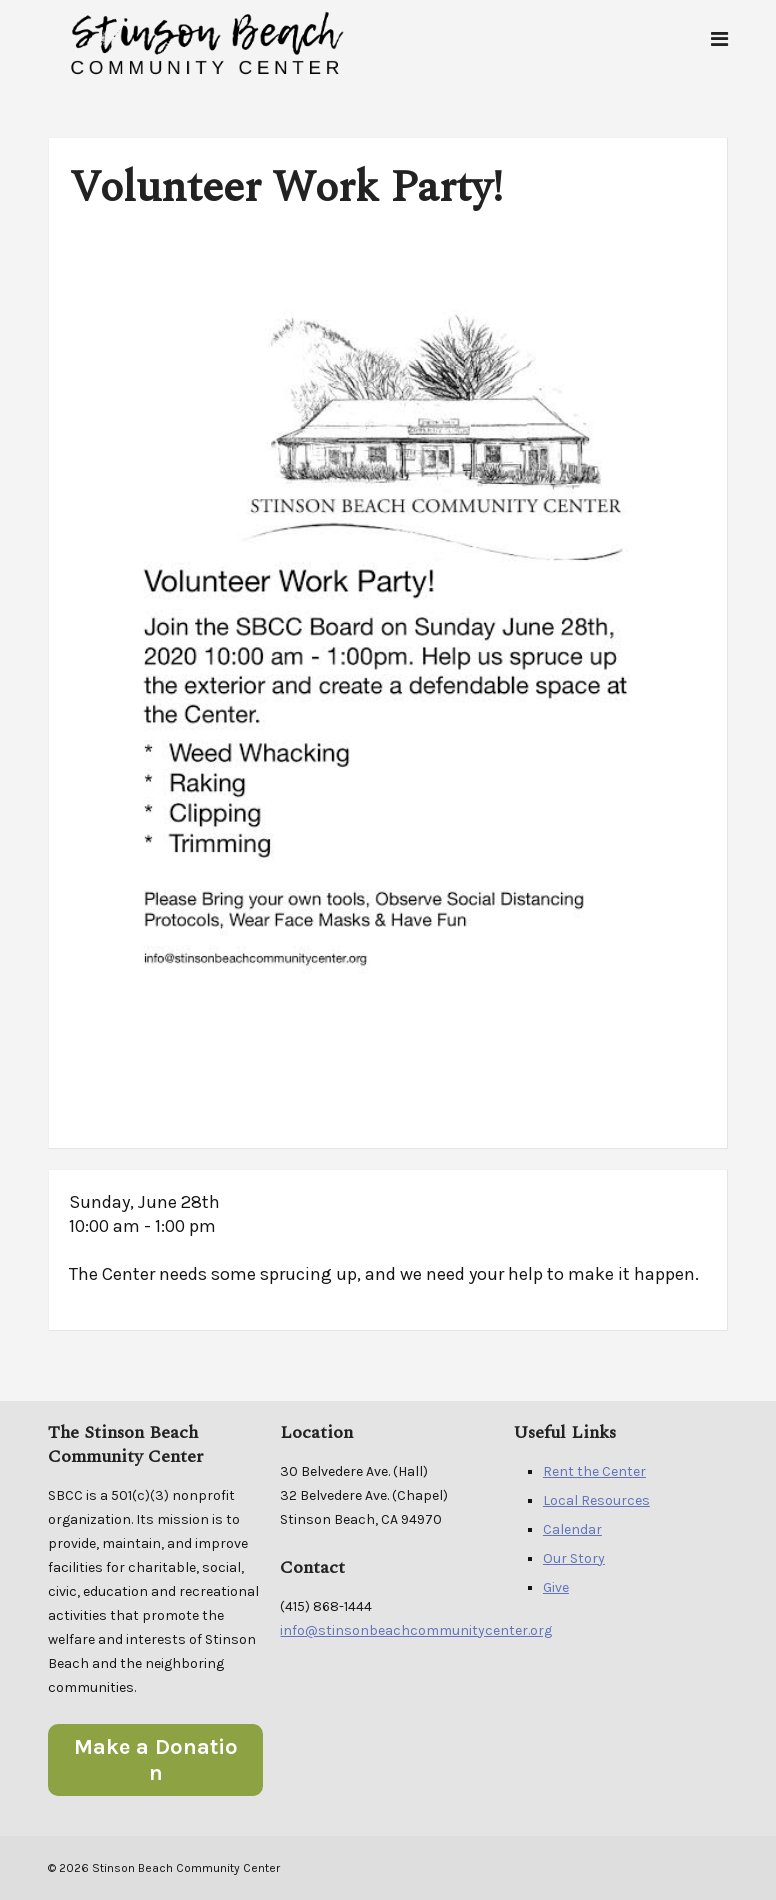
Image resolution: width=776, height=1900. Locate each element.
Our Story (574, 1558)
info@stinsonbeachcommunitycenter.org (416, 1630)
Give (556, 1587)
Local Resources (596, 1500)
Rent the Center (594, 1471)
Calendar (572, 1529)
